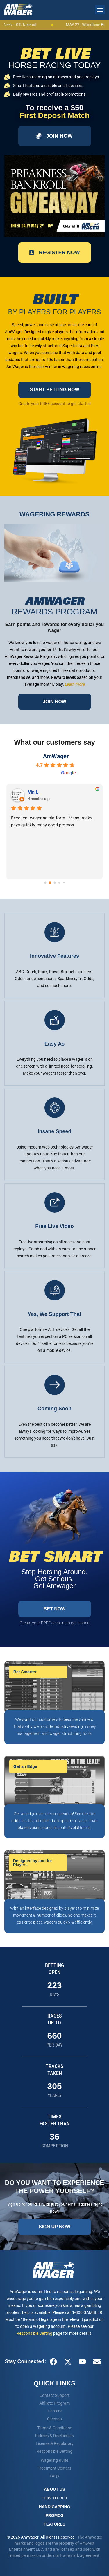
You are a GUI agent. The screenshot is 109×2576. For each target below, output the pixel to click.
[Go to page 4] (64, 883)
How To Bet (54, 2498)
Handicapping (54, 2506)
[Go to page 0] (45, 882)
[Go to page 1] (50, 883)
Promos (54, 2515)
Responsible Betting (34, 2333)
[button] (100, 9)
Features (54, 2524)
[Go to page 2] (55, 883)
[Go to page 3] (59, 883)
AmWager (56, 756)
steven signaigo (44, 792)
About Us (54, 2489)
